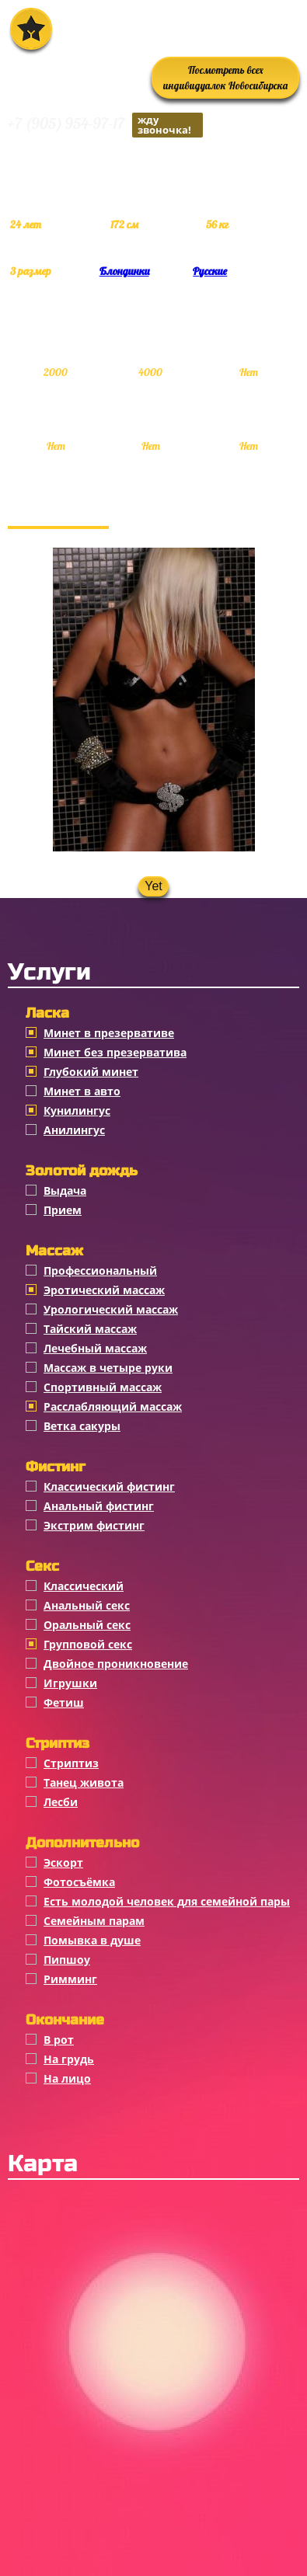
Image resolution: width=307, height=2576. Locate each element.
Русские (210, 271)
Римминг (70, 1979)
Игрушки (70, 1683)
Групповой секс (88, 1644)
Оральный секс (87, 1624)
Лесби (61, 1801)
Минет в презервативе (109, 1032)
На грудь (69, 2059)
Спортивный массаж (103, 1387)
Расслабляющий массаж (113, 1406)
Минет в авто (82, 1091)
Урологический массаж (111, 1309)
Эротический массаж (104, 1290)
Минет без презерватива (115, 1052)
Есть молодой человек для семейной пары (167, 1901)
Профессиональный (100, 1270)
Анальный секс (87, 1605)
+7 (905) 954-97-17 (105, 125)
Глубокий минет (91, 1071)
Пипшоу (67, 1959)
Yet (153, 886)
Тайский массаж (90, 1328)
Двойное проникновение (116, 1663)
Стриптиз (71, 1763)
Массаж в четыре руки (108, 1367)
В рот (59, 2039)
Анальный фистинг (99, 1506)
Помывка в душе (92, 1940)
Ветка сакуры (82, 1426)
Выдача (65, 1190)
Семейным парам (94, 1920)
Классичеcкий (84, 1586)
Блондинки (124, 271)
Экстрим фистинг (94, 1525)
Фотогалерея (58, 510)
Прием (63, 1210)
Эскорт (63, 1862)
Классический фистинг (109, 1486)
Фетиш (64, 1702)
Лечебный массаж (95, 1348)
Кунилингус (77, 1110)
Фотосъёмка (79, 1882)
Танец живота (84, 1782)
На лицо (67, 2078)
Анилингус (74, 1130)
